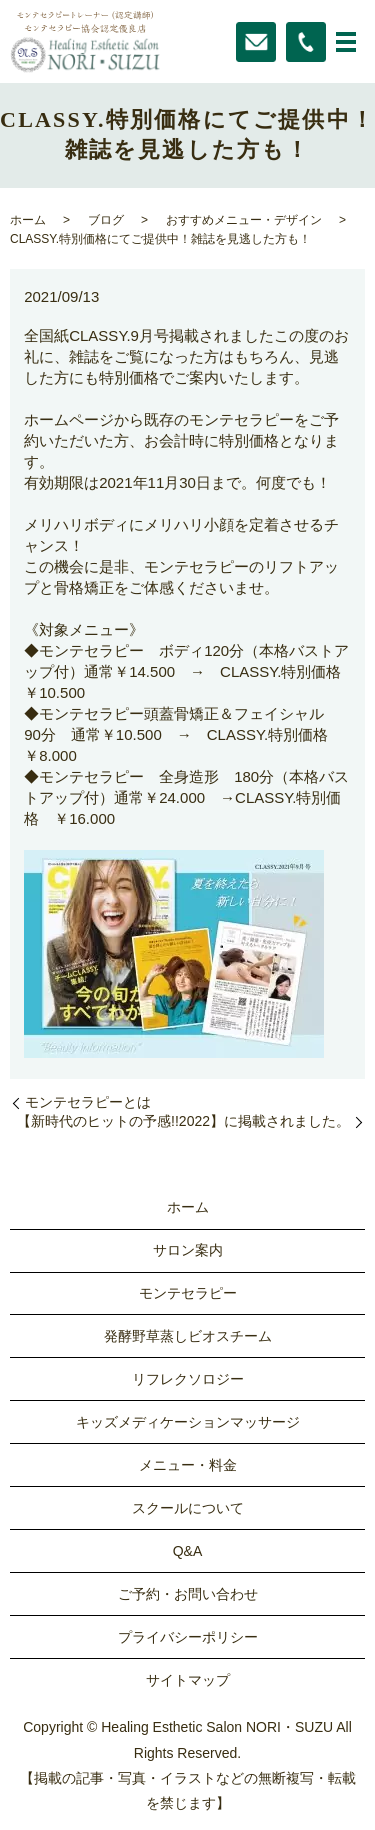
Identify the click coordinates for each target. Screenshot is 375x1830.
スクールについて (188, 1508)
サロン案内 (188, 1250)
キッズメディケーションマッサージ (188, 1422)
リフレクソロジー (188, 1379)
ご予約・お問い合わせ (188, 1594)
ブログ (106, 220)
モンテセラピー (188, 1293)
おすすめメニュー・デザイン (244, 220)
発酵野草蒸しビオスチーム (188, 1336)
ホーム (28, 220)
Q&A (188, 1551)
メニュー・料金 (188, 1465)
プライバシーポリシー (188, 1637)
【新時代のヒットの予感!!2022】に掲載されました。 (183, 1121)
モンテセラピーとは (88, 1102)
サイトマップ (188, 1680)
